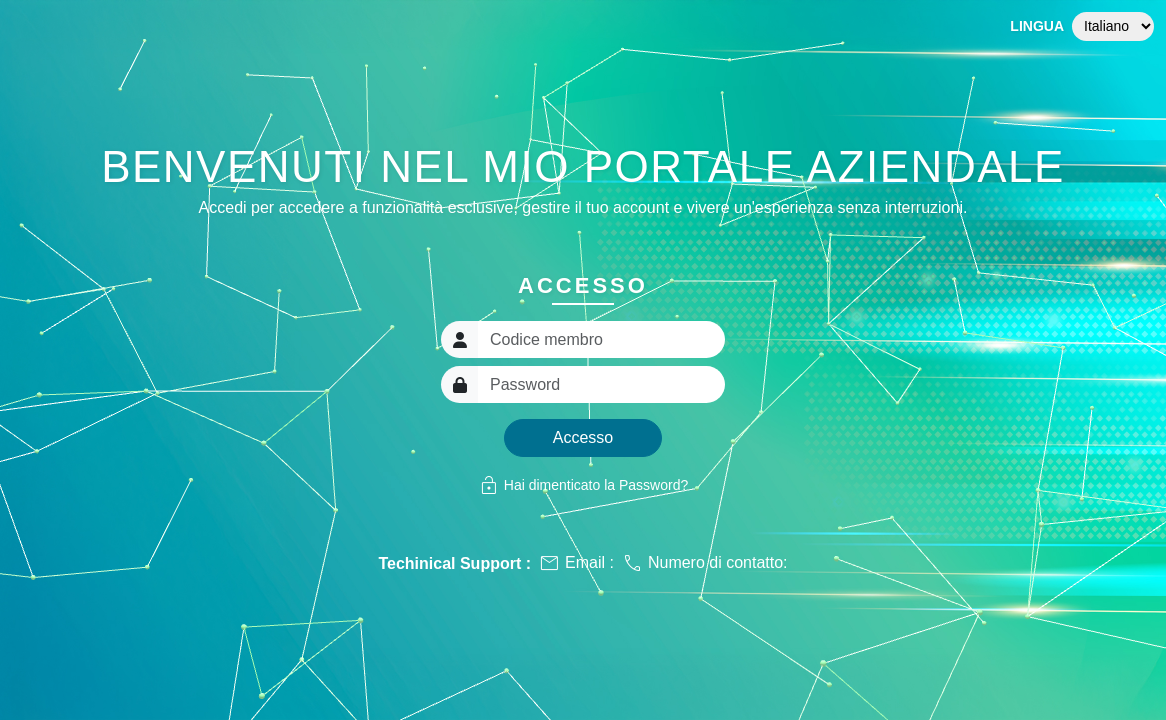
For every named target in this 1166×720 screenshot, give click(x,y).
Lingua (1037, 26)
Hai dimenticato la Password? (583, 485)
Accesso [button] (583, 437)
